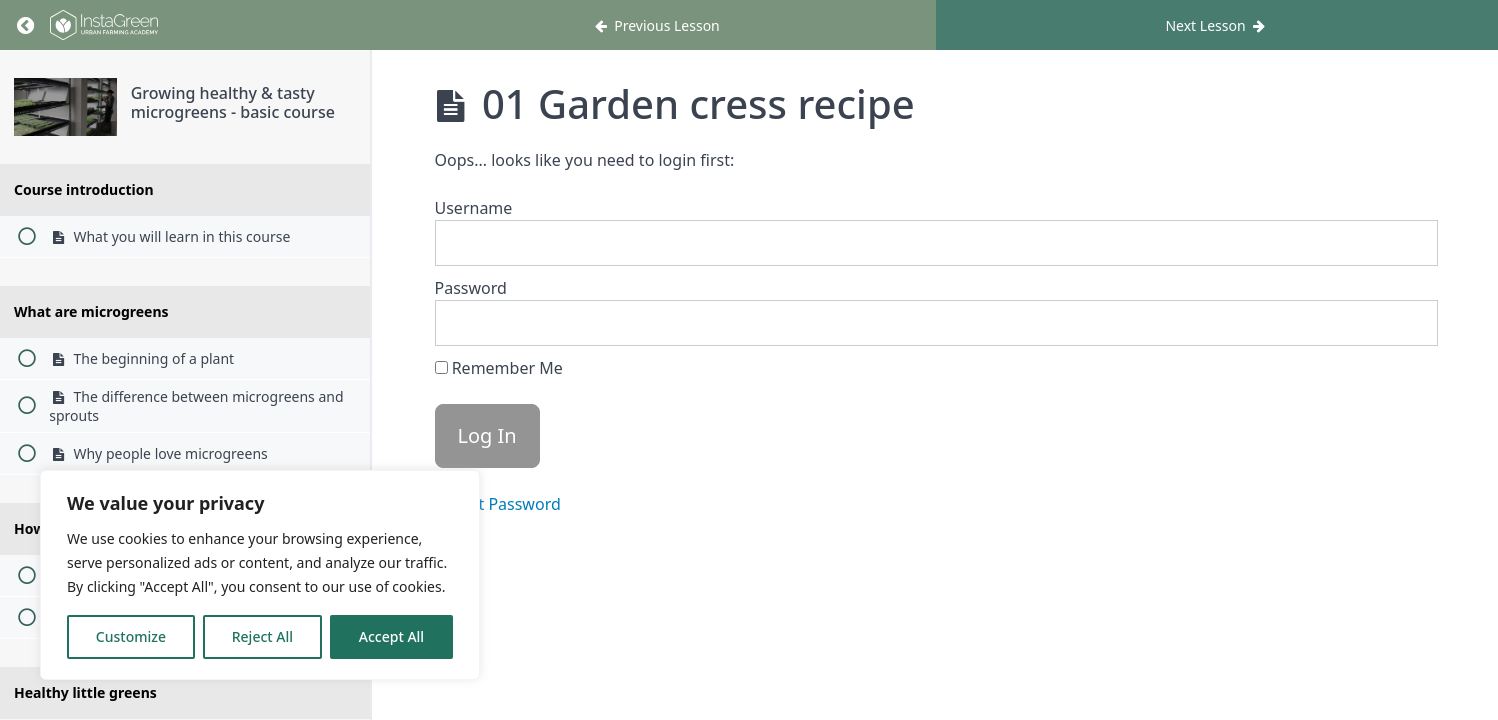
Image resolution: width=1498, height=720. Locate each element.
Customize (131, 636)
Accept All (391, 636)
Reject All (262, 636)
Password (471, 288)
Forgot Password (498, 504)
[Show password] (1403, 323)
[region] (260, 575)
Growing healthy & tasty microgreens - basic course (233, 102)
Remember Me (499, 368)
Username (474, 208)
